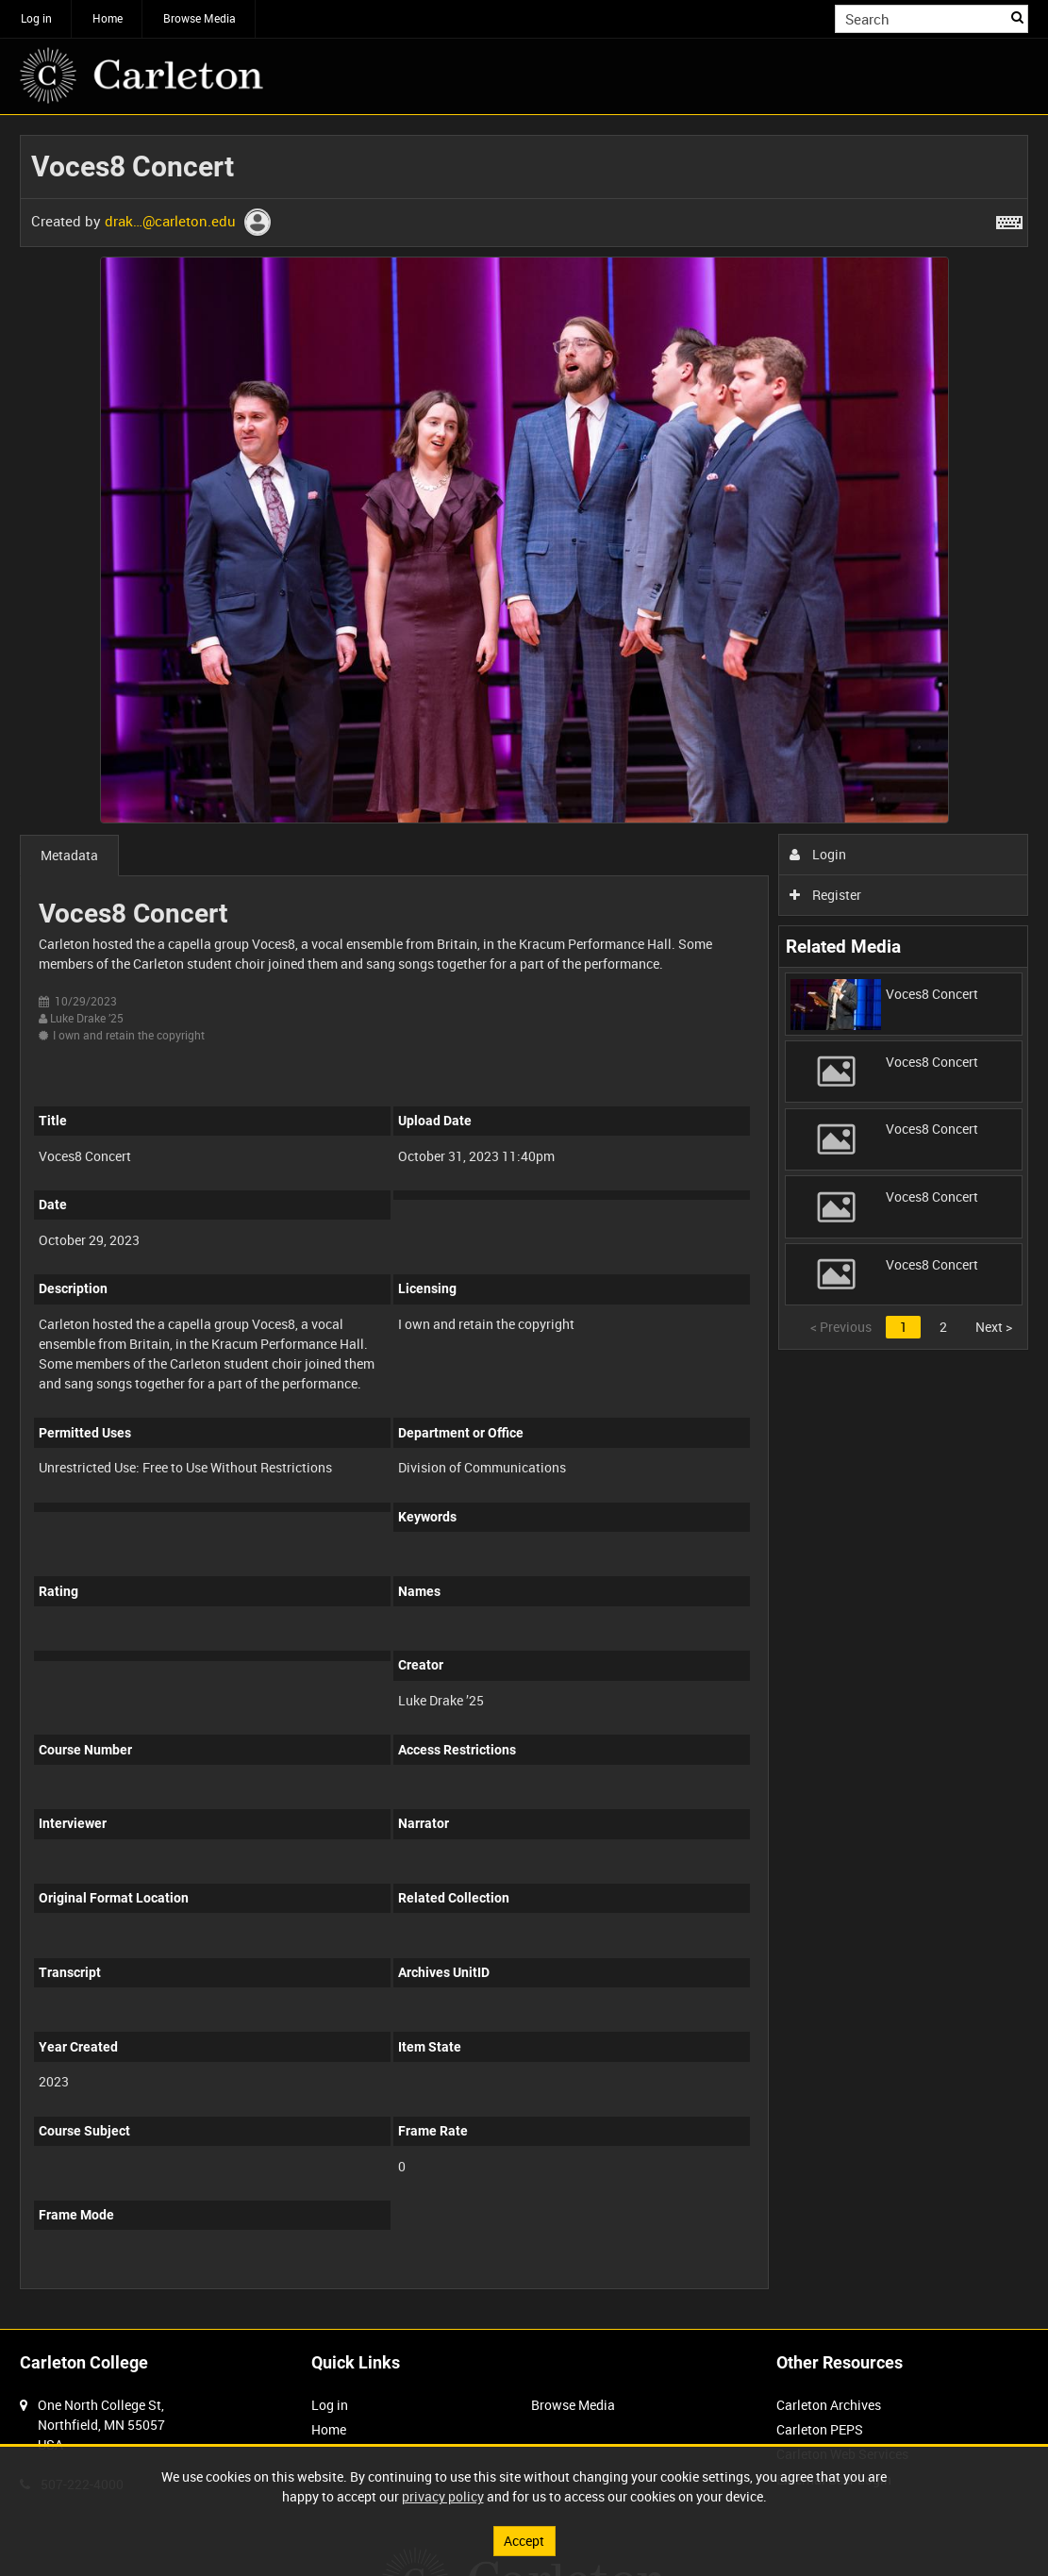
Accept (524, 2541)
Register (826, 895)
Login (818, 854)
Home (107, 17)
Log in (36, 17)
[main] (524, 1222)
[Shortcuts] (1009, 219)
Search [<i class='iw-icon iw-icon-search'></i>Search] (1017, 17)
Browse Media (199, 17)
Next (993, 1327)
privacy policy (443, 2496)
